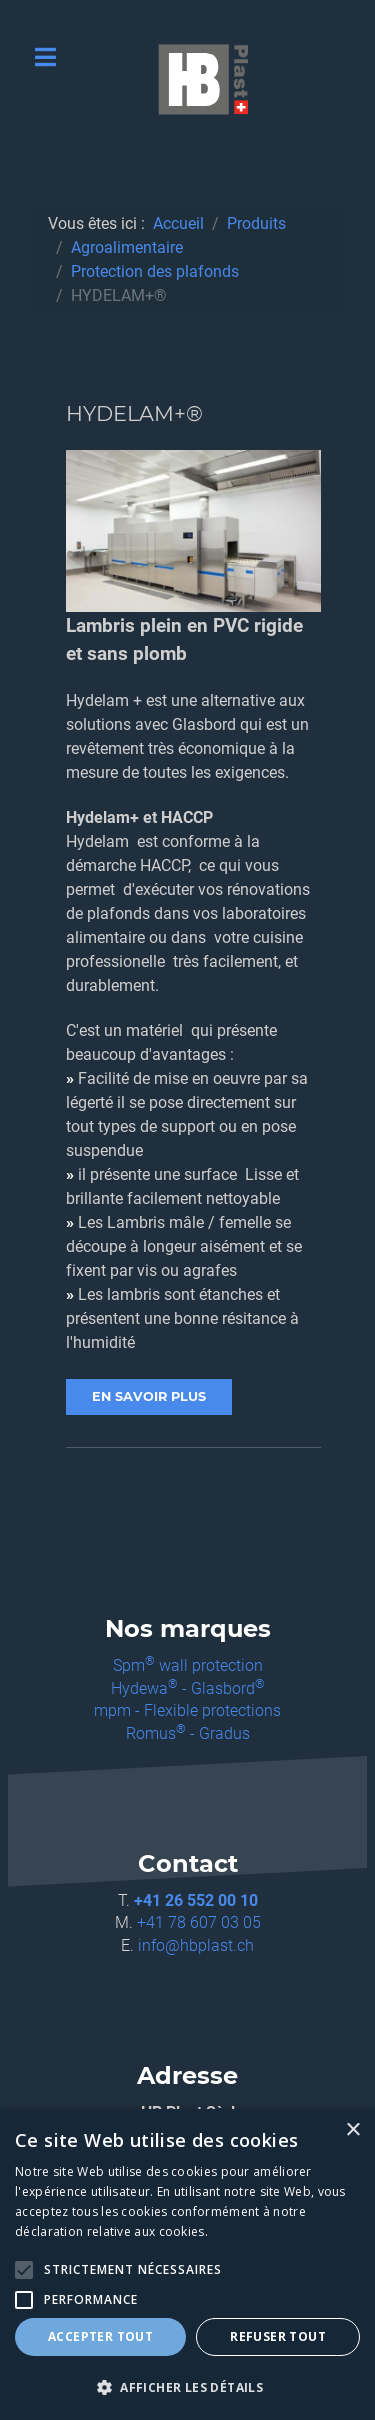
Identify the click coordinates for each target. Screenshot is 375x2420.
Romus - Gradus (188, 1733)
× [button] (352, 2130)
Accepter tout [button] (100, 2336)
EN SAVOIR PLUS (149, 1396)
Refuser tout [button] (278, 2336)
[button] (187, 2387)
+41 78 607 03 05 (199, 1922)
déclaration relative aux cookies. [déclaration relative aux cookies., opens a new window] (111, 2231)
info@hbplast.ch (196, 1945)
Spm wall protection (188, 1665)
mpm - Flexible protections (187, 1710)
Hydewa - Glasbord (188, 1688)
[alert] (187, 2264)
